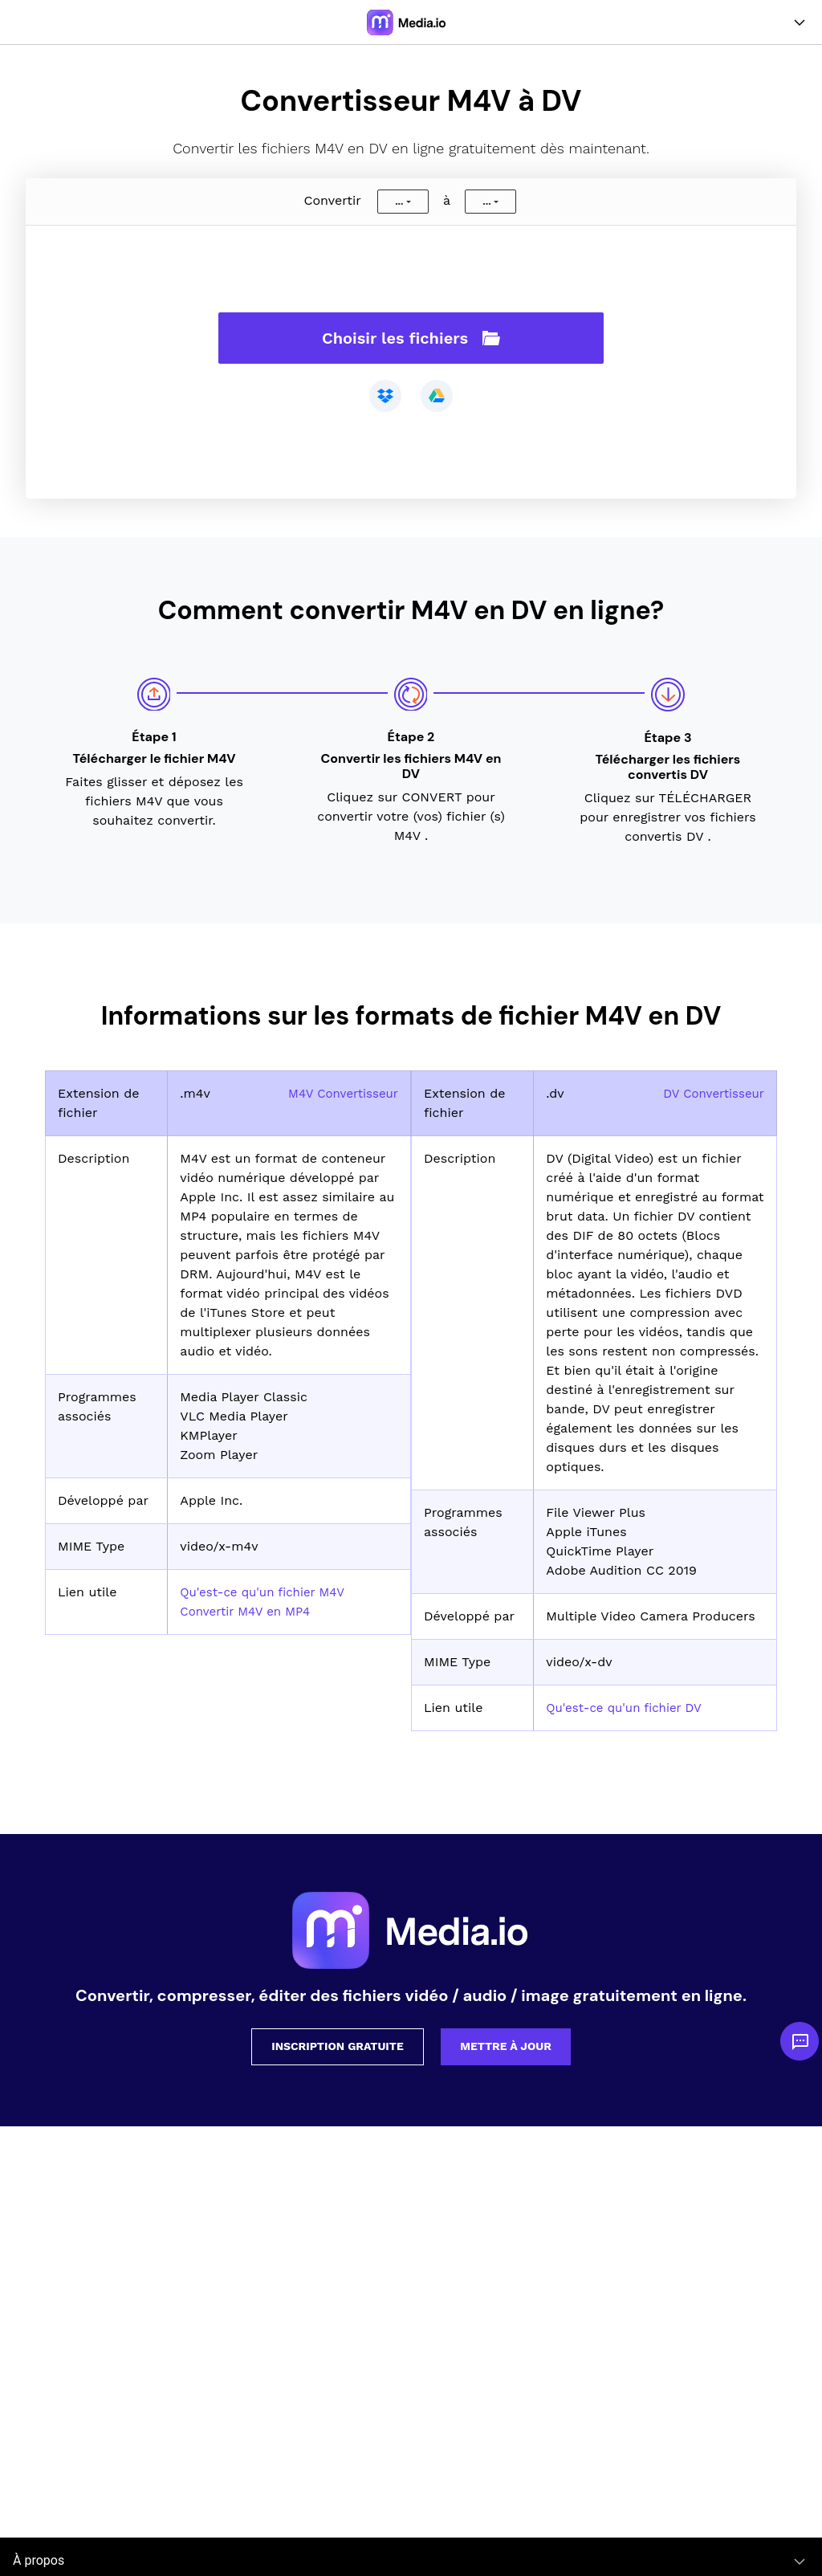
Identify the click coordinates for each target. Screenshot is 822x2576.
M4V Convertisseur (339, 1093)
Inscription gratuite (337, 2046)
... (399, 201)
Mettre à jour (505, 2046)
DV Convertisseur (710, 1093)
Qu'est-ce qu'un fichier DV (628, 1707)
